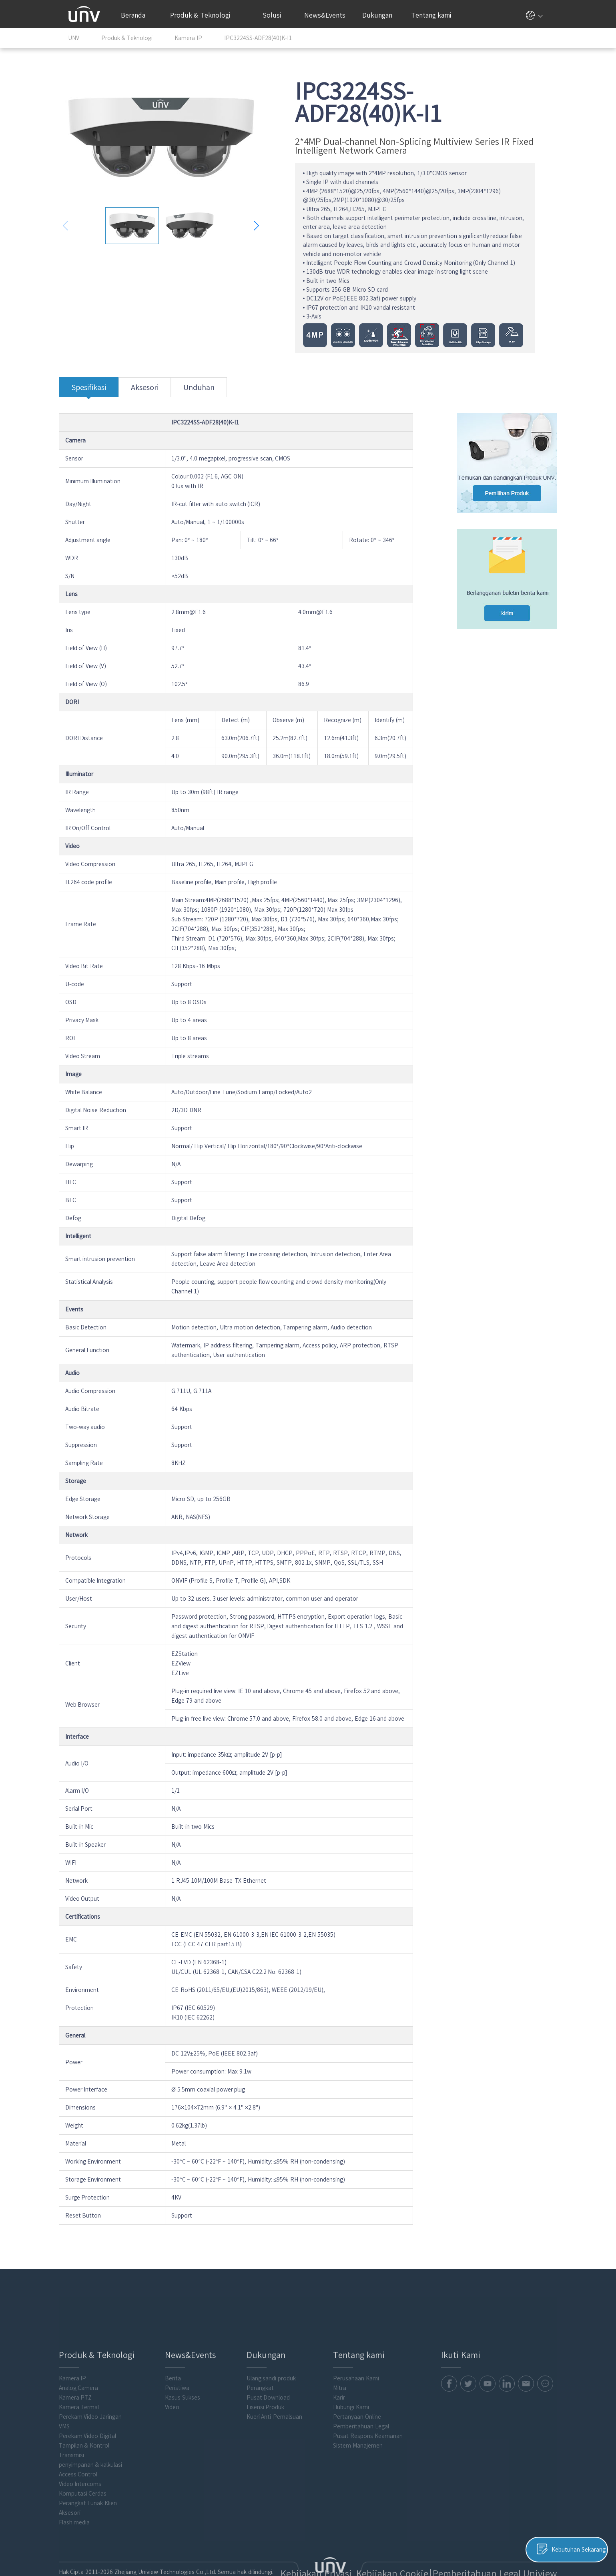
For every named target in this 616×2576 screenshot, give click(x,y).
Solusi (275, 15)
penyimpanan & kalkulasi (100, 2439)
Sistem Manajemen (362, 2420)
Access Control (87, 2449)
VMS (73, 2401)
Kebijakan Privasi (395, 2547)
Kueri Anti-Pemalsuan (281, 2391)
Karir (344, 2372)
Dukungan (381, 15)
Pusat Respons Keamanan (372, 2411)
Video (180, 2382)
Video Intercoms (89, 2459)
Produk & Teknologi (204, 15)
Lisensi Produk (272, 2382)
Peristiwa (185, 2363)
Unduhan (208, 390)
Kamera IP (82, 2353)
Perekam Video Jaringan (99, 2391)
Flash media (83, 2497)
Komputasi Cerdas (92, 2468)
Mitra (344, 2363)
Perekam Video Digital (97, 2411)
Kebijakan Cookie (444, 2547)
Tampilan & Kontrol (93, 2420)
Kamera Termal (88, 2382)
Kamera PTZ (84, 2372)
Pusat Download (274, 2372)
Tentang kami (434, 15)
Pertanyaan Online (362, 2391)
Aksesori (154, 390)
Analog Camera (88, 2363)
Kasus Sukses (190, 2372)
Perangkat (266, 2363)
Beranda (133, 15)
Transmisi (80, 2430)
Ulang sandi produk (277, 2353)
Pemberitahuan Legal (366, 2401)
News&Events (328, 15)
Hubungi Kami (356, 2382)
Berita (181, 2353)
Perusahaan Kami (361, 2353)
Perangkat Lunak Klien (97, 2478)
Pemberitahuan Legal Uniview (509, 2547)
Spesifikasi (97, 390)
